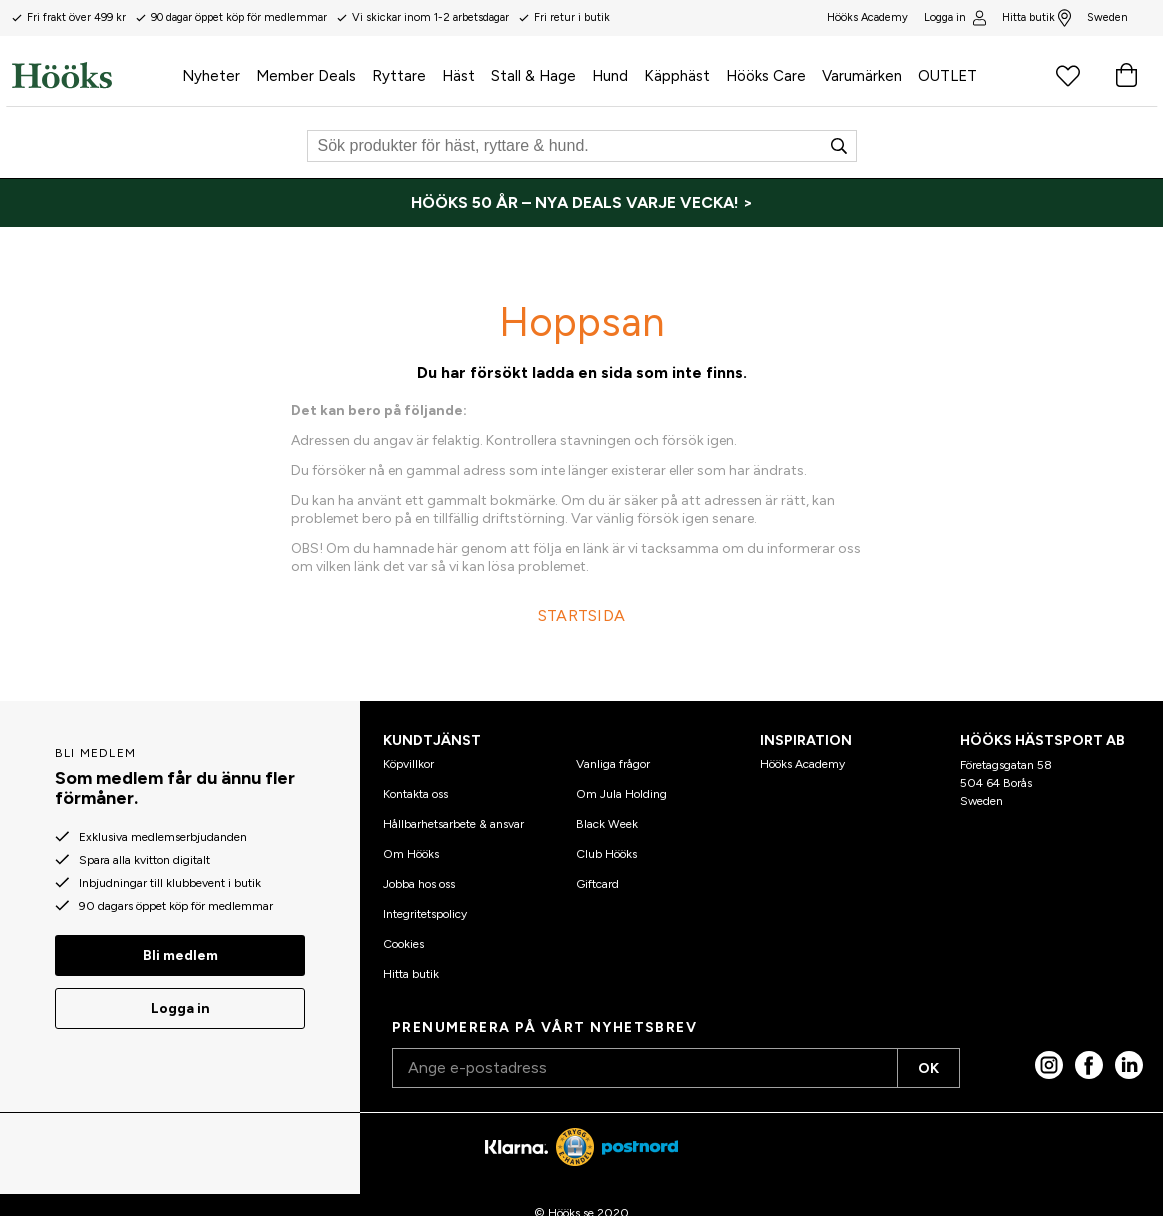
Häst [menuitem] (458, 76)
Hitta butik (1036, 18)
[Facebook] (1089, 1065)
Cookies (403, 944)
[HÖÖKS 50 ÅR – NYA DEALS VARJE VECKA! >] (581, 203)
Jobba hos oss (419, 884)
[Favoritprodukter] (1068, 75)
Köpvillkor (408, 764)
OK (928, 1068)
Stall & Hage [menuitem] (533, 76)
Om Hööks (411, 854)
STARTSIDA (582, 615)
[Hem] (93, 75)
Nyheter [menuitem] (211, 76)
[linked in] (1129, 1065)
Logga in (954, 18)
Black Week (607, 824)
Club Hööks (606, 854)
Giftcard (597, 884)
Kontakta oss (415, 794)
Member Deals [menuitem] (306, 76)
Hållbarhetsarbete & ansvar (453, 824)
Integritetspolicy (425, 914)
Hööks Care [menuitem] (766, 76)
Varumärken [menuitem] (862, 76)
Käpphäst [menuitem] (677, 76)
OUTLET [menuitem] (947, 76)
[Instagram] (1049, 1065)
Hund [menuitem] (610, 76)
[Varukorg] (1126, 75)
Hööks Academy (802, 764)
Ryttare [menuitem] (399, 76)
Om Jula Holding (621, 794)
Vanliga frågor (613, 764)
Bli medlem (180, 955)
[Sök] (582, 146)
